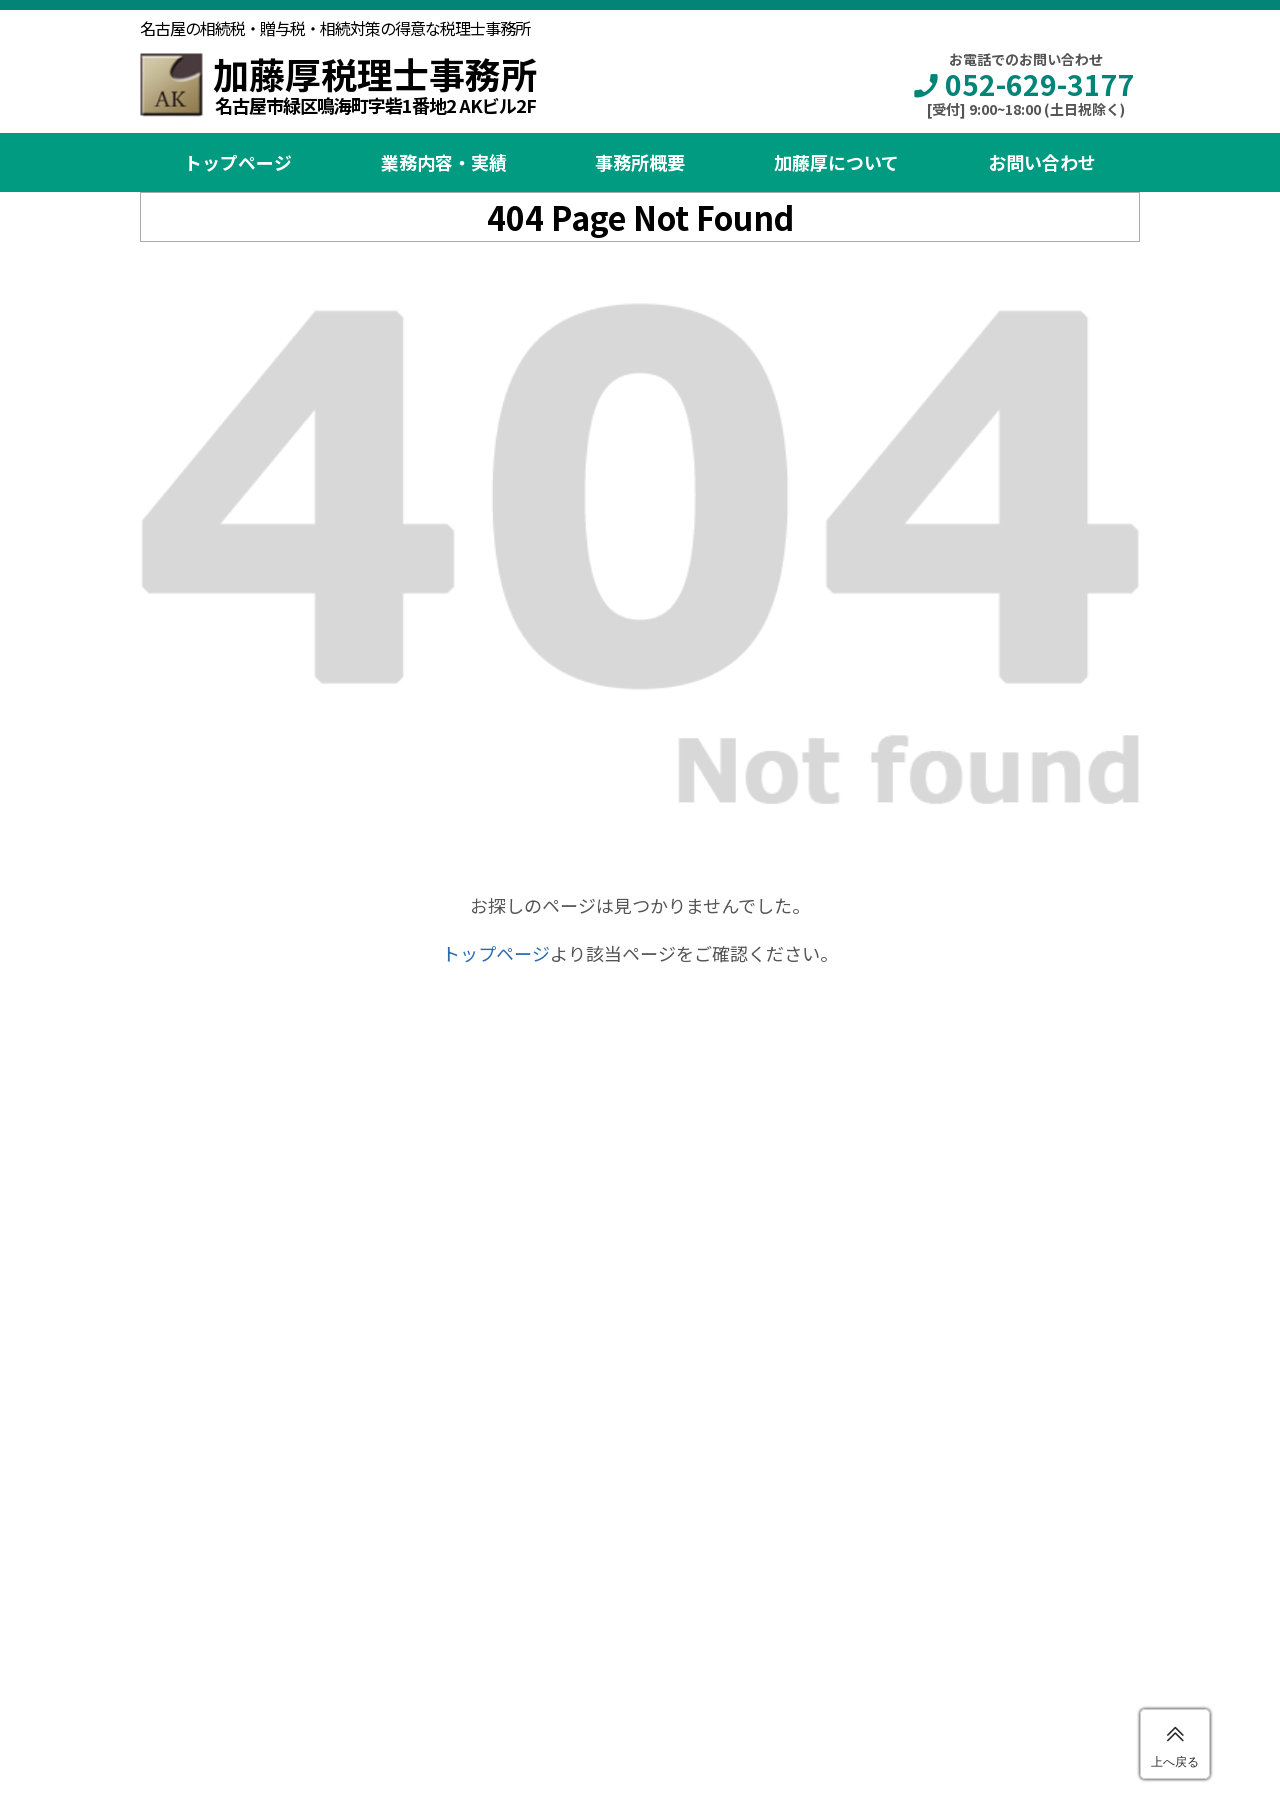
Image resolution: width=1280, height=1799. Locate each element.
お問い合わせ (1042, 162)
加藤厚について (836, 162)
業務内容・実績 (444, 162)
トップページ (238, 162)
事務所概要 (640, 162)
